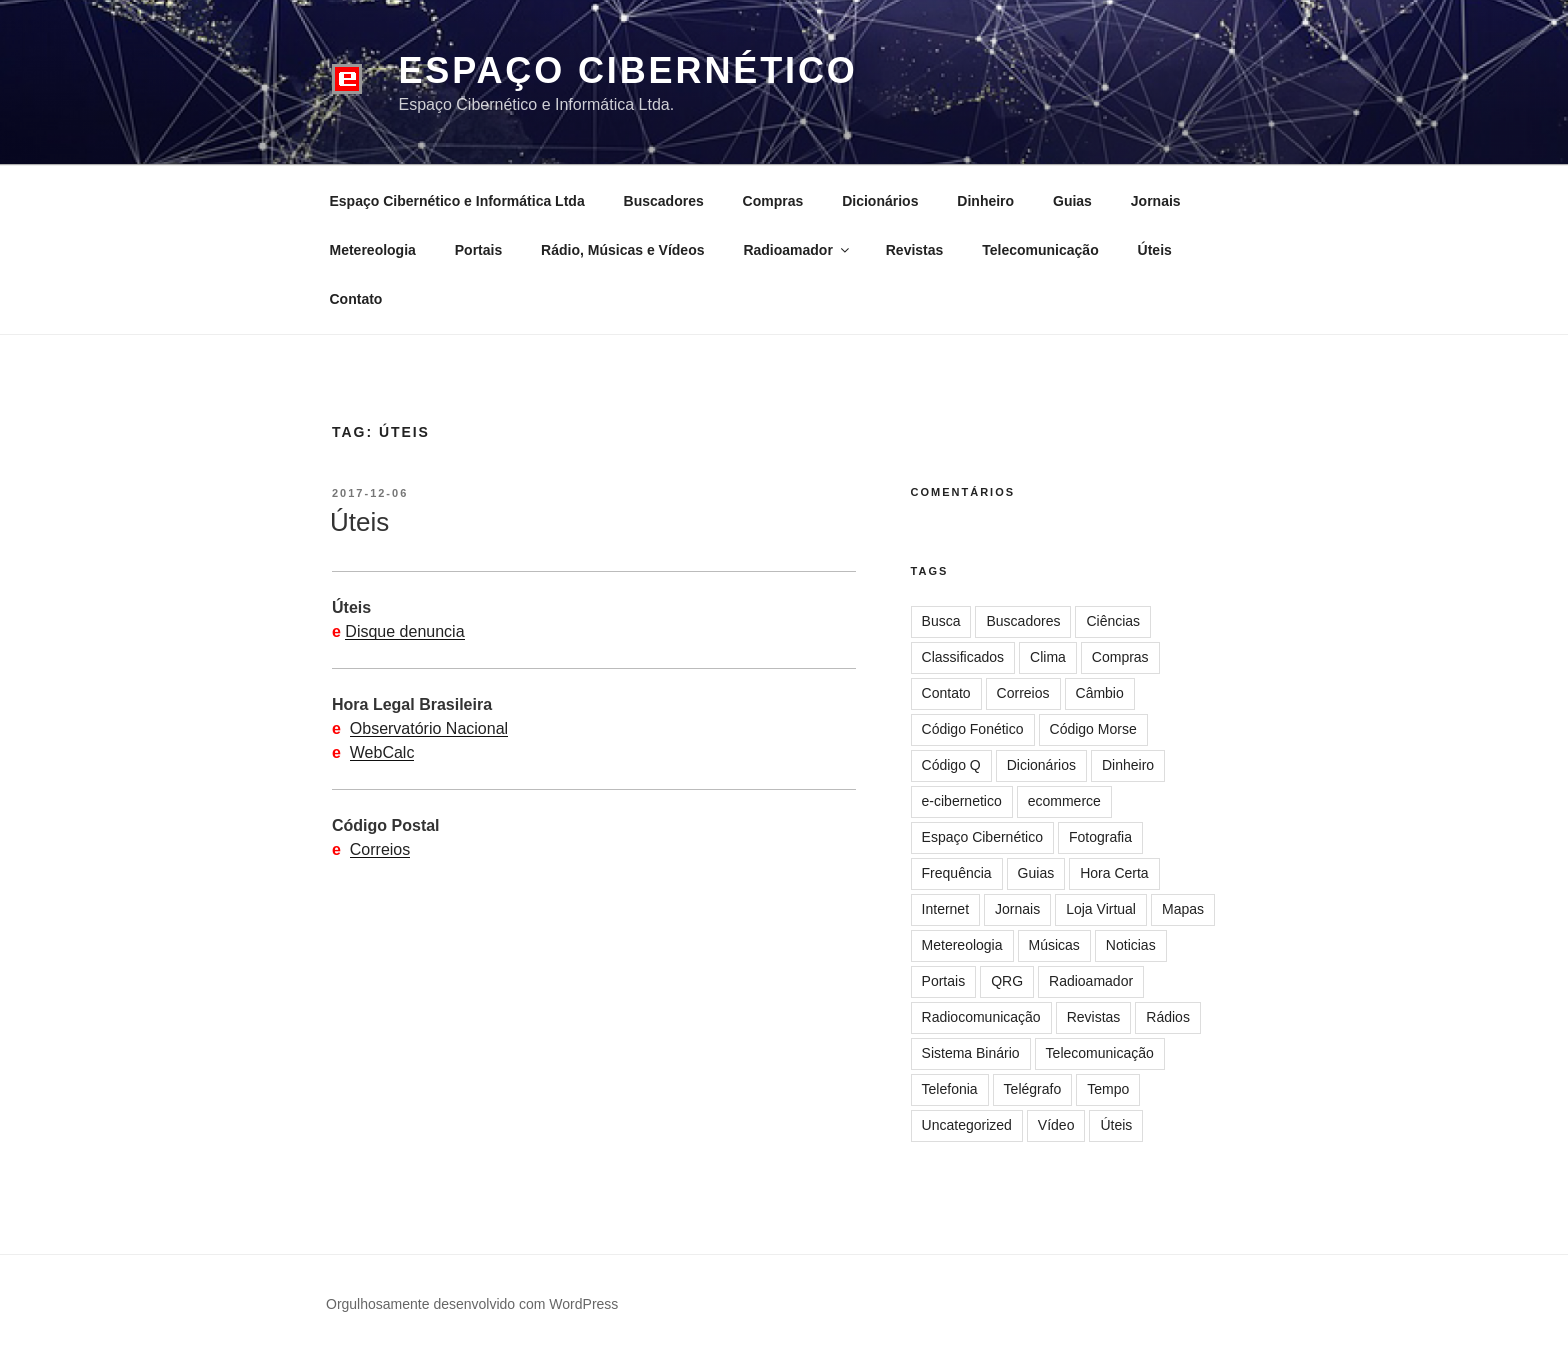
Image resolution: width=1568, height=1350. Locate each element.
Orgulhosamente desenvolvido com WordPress (472, 1304)
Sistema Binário (971, 1053)
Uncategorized (967, 1125)
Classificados (963, 657)
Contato (356, 299)
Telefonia (950, 1089)
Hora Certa (1114, 873)
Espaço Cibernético (627, 70)
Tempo (1108, 1089)
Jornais (1156, 201)
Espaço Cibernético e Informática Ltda (457, 201)
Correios (380, 849)
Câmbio (1100, 693)
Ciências (1113, 621)
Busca (941, 621)
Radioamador (797, 250)
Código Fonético (973, 729)
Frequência (957, 873)
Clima (1048, 657)
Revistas (915, 250)
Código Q (951, 765)
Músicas (1054, 945)
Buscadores (664, 201)
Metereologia (373, 250)
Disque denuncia (404, 631)
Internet (945, 909)
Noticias (1131, 945)
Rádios (1168, 1017)
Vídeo (1056, 1125)
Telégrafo (1033, 1089)
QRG (1007, 981)
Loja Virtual (1101, 909)
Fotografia (1100, 837)
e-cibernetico (962, 801)
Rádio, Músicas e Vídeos (622, 250)
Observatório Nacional (429, 728)
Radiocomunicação (981, 1017)
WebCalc (382, 752)
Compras (773, 201)
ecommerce (1064, 801)
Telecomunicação (1040, 250)
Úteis (1155, 250)
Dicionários (880, 201)
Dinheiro (985, 201)
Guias (1072, 201)
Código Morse (1093, 729)
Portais (478, 250)
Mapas (1183, 909)
